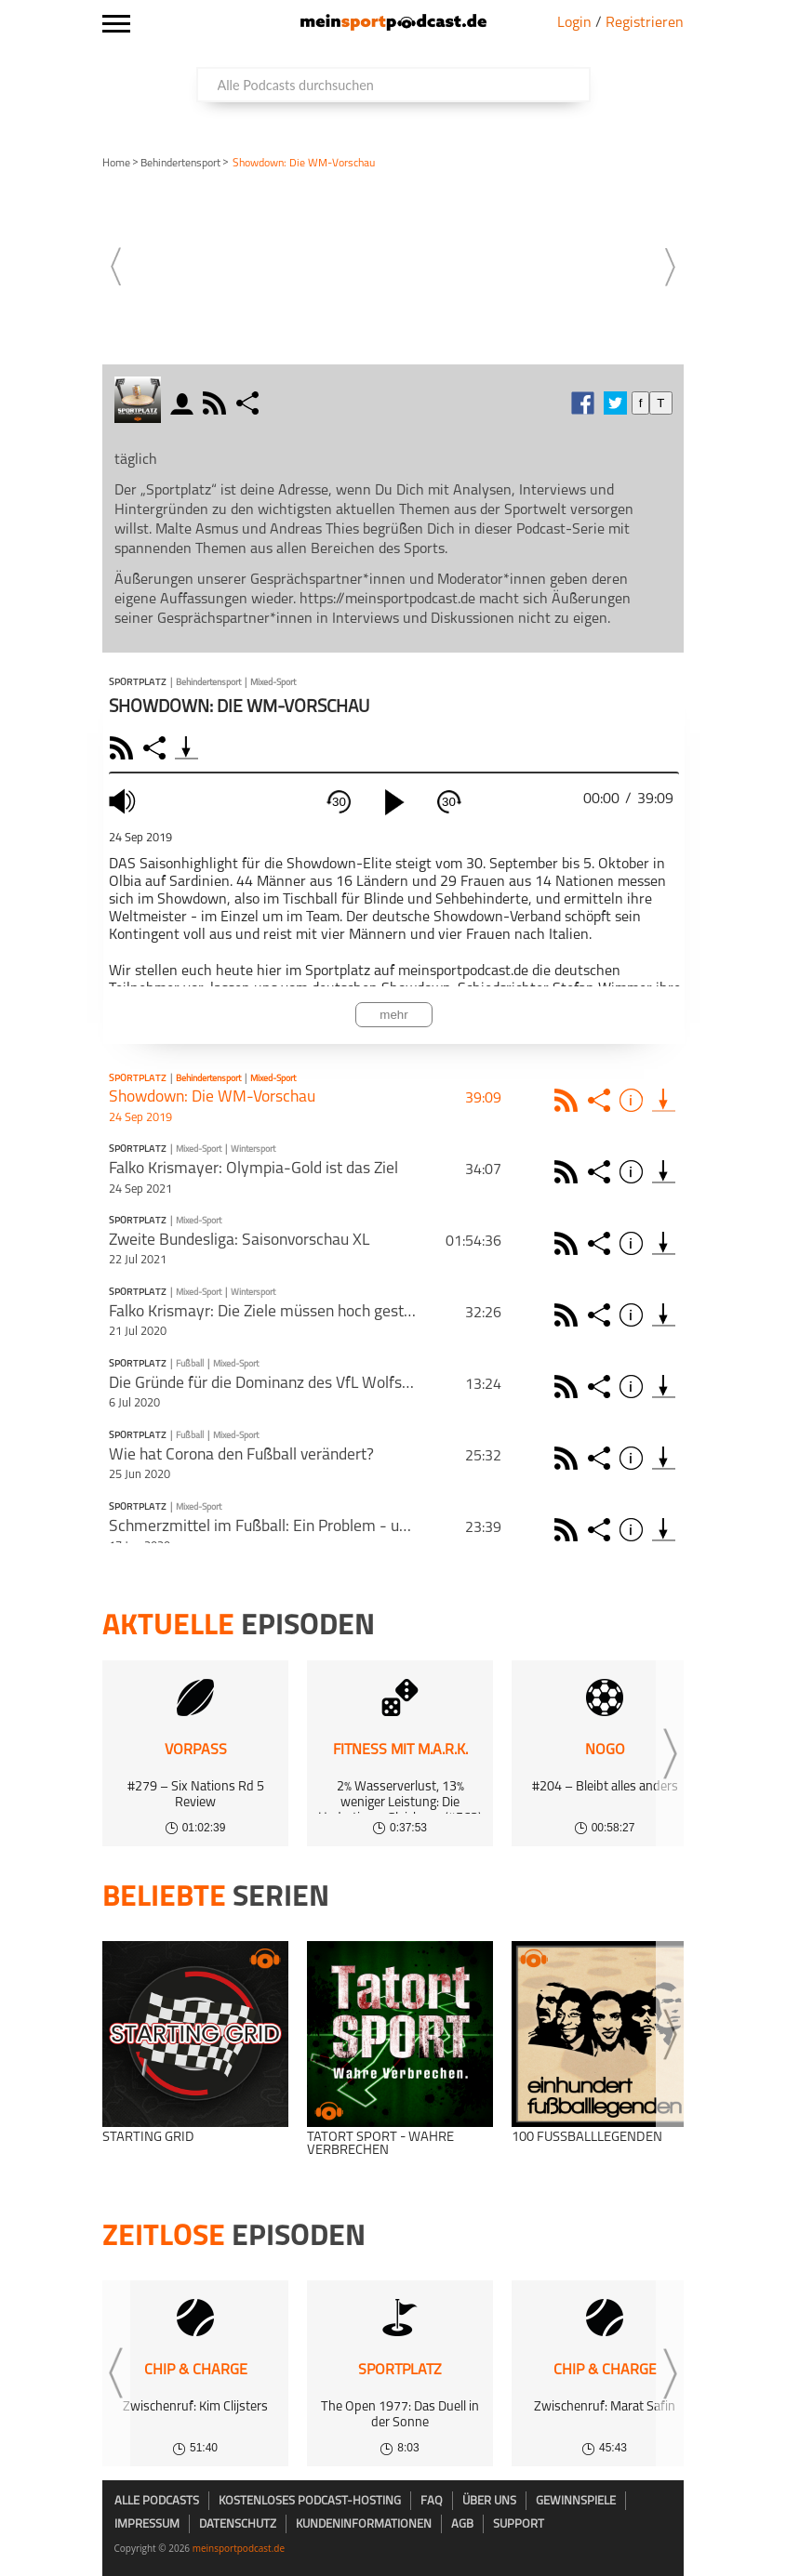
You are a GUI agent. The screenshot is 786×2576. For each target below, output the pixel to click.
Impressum (147, 2524)
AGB (462, 2524)
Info (634, 1100)
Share (157, 748)
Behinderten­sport (180, 163)
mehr (393, 1015)
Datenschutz (237, 2524)
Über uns (489, 2501)
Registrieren (645, 23)
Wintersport (253, 1149)
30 (339, 802)
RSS (124, 748)
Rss (569, 1100)
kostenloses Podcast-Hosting (310, 2501)
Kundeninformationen (364, 2524)
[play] (394, 802)
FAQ (431, 2501)
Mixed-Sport (273, 683)
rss (216, 403)
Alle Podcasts (156, 2501)
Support (518, 2524)
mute (124, 801)
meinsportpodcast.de (239, 2548)
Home (116, 163)
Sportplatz (138, 683)
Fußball (190, 1364)
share (250, 403)
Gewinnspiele (576, 2501)
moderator (184, 403)
